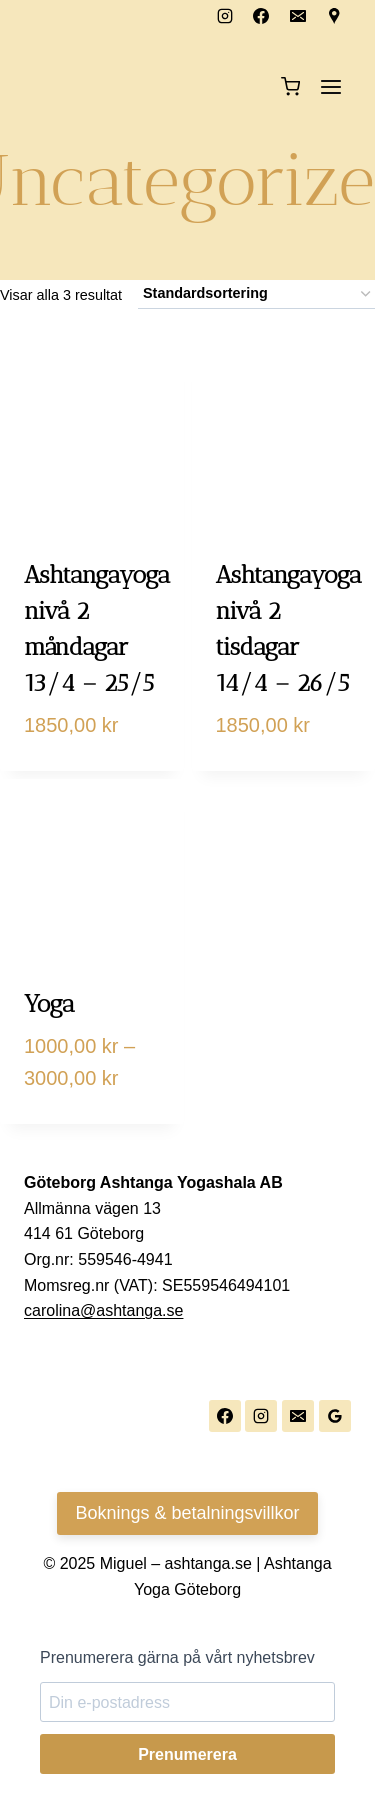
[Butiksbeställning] (256, 294)
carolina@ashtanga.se (103, 1310)
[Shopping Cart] (290, 86)
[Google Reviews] (335, 1416)
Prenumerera (187, 1754)
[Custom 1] (335, 16)
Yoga (49, 1003)
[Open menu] (330, 86)
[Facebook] (261, 16)
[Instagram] (225, 16)
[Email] (298, 16)
